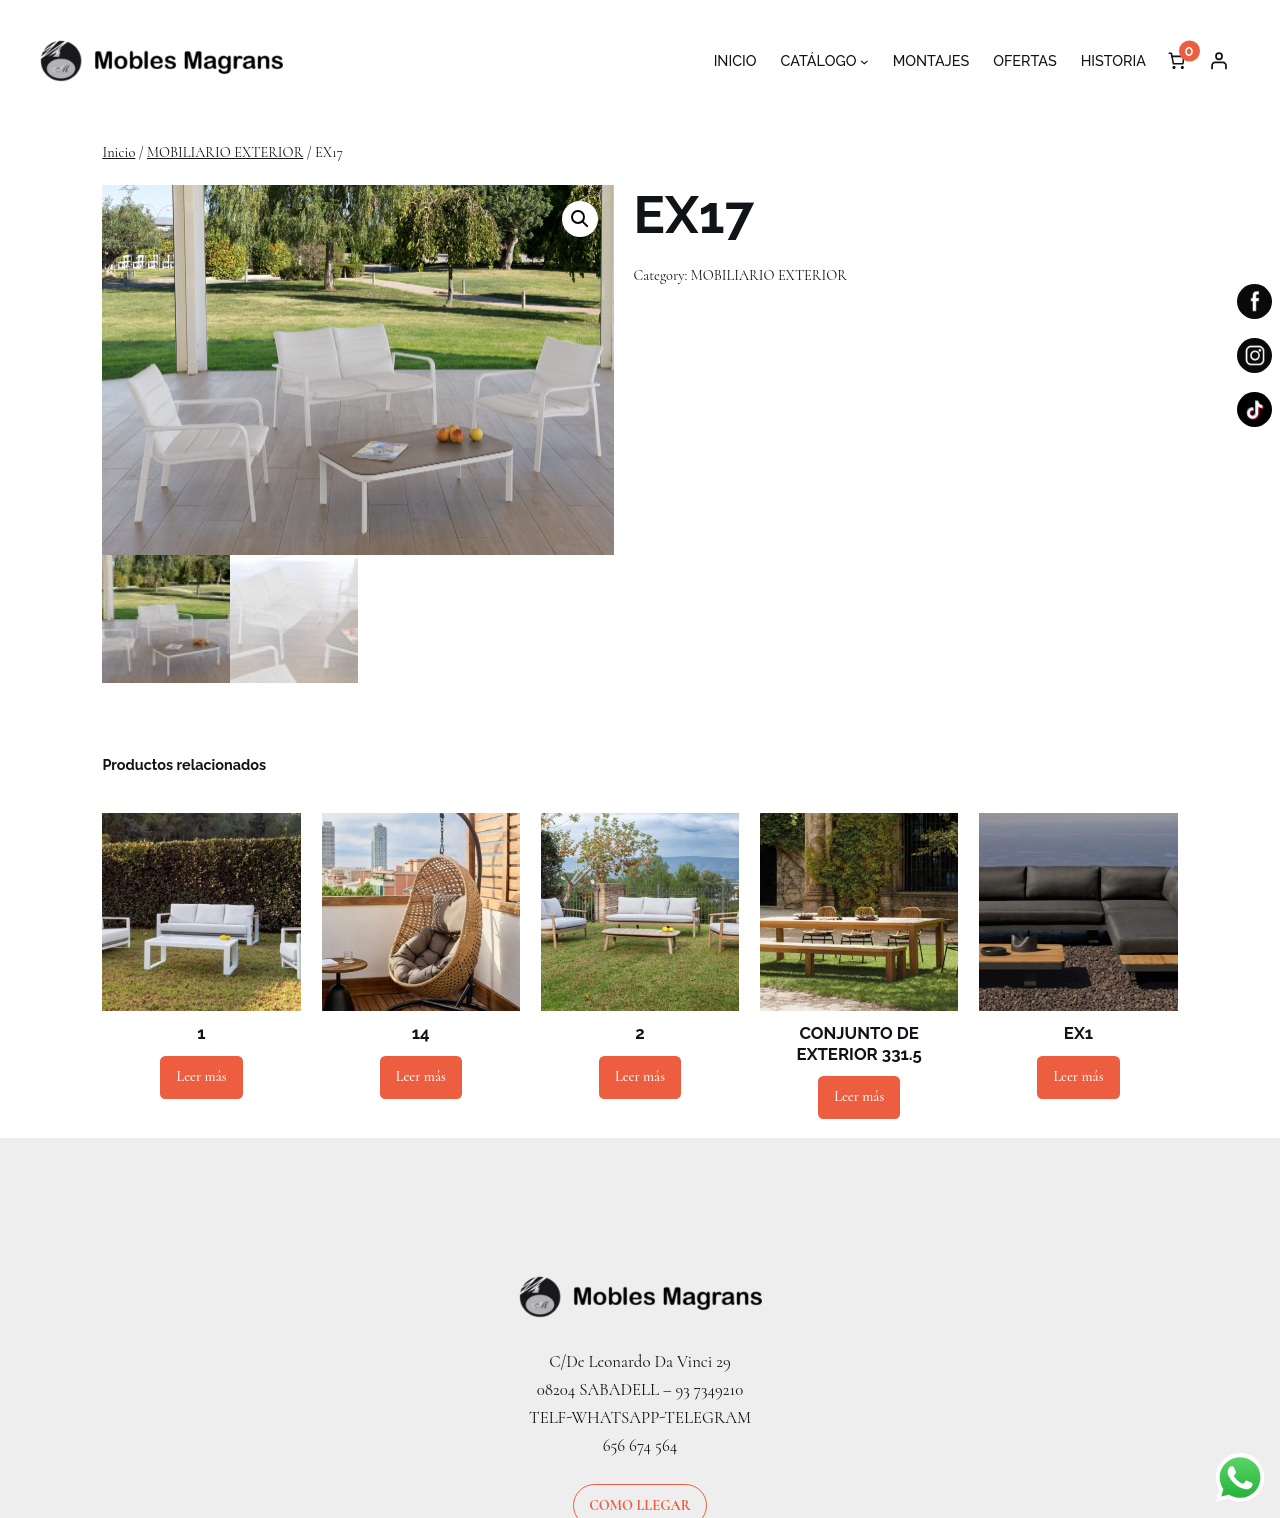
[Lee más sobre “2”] (640, 1077)
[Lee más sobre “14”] (421, 1077)
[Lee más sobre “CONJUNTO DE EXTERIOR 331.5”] (859, 1097)
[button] (580, 219)
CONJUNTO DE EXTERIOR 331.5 (859, 1044)
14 (421, 1034)
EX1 (1078, 1034)
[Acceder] (1219, 61)
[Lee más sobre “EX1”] (1078, 1077)
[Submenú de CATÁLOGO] (864, 61)
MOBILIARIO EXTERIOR (225, 152)
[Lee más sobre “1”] (201, 1077)
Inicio (118, 152)
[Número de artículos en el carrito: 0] (1177, 61)
